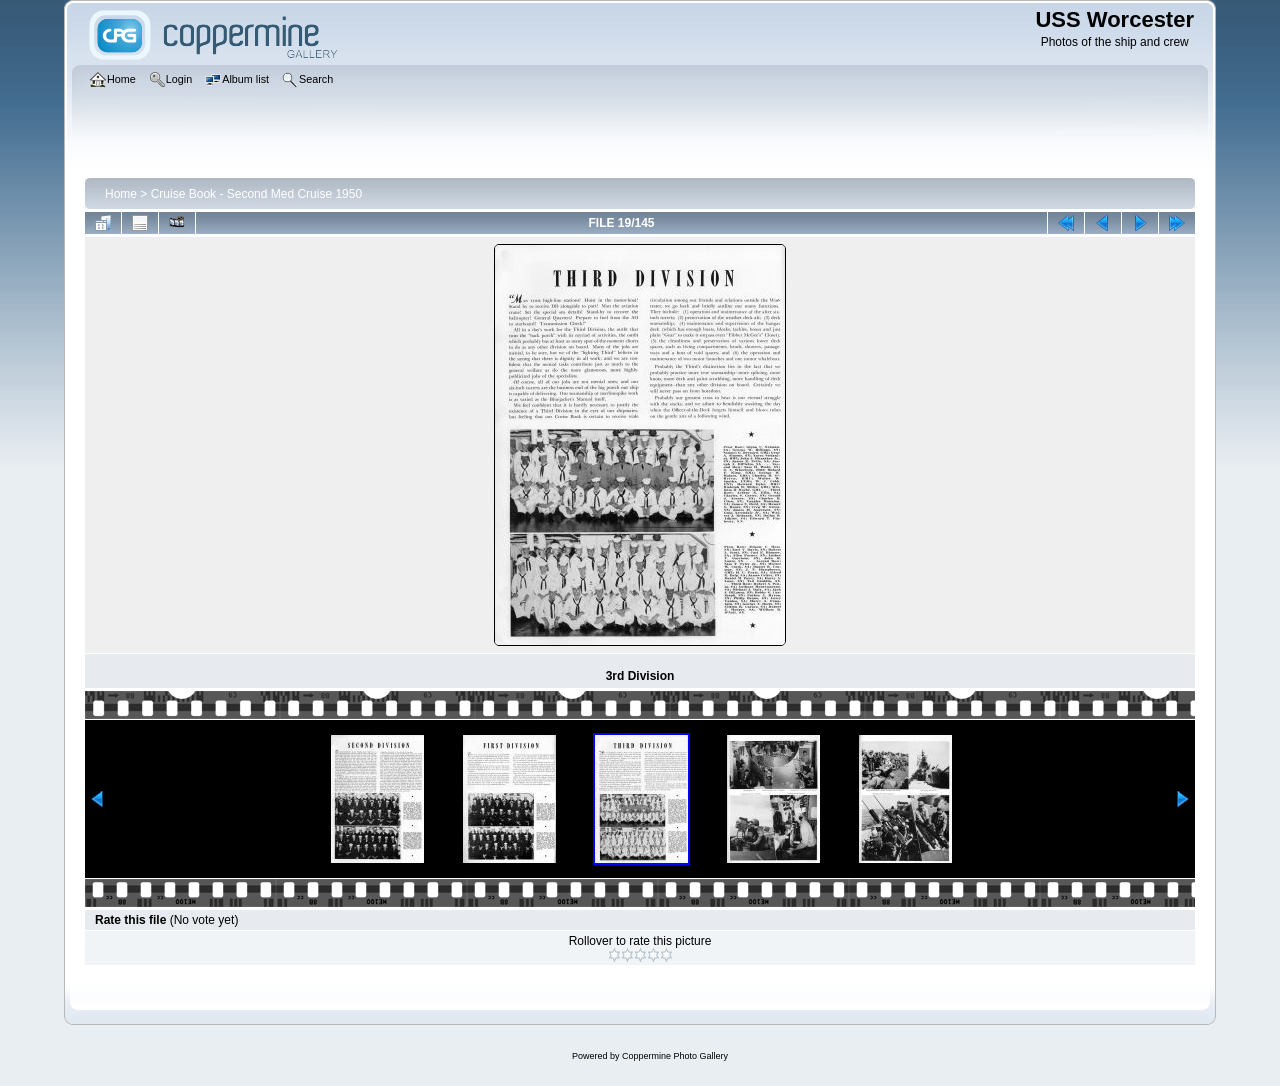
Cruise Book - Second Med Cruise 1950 (256, 194)
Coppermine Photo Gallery (675, 1056)
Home (121, 194)
